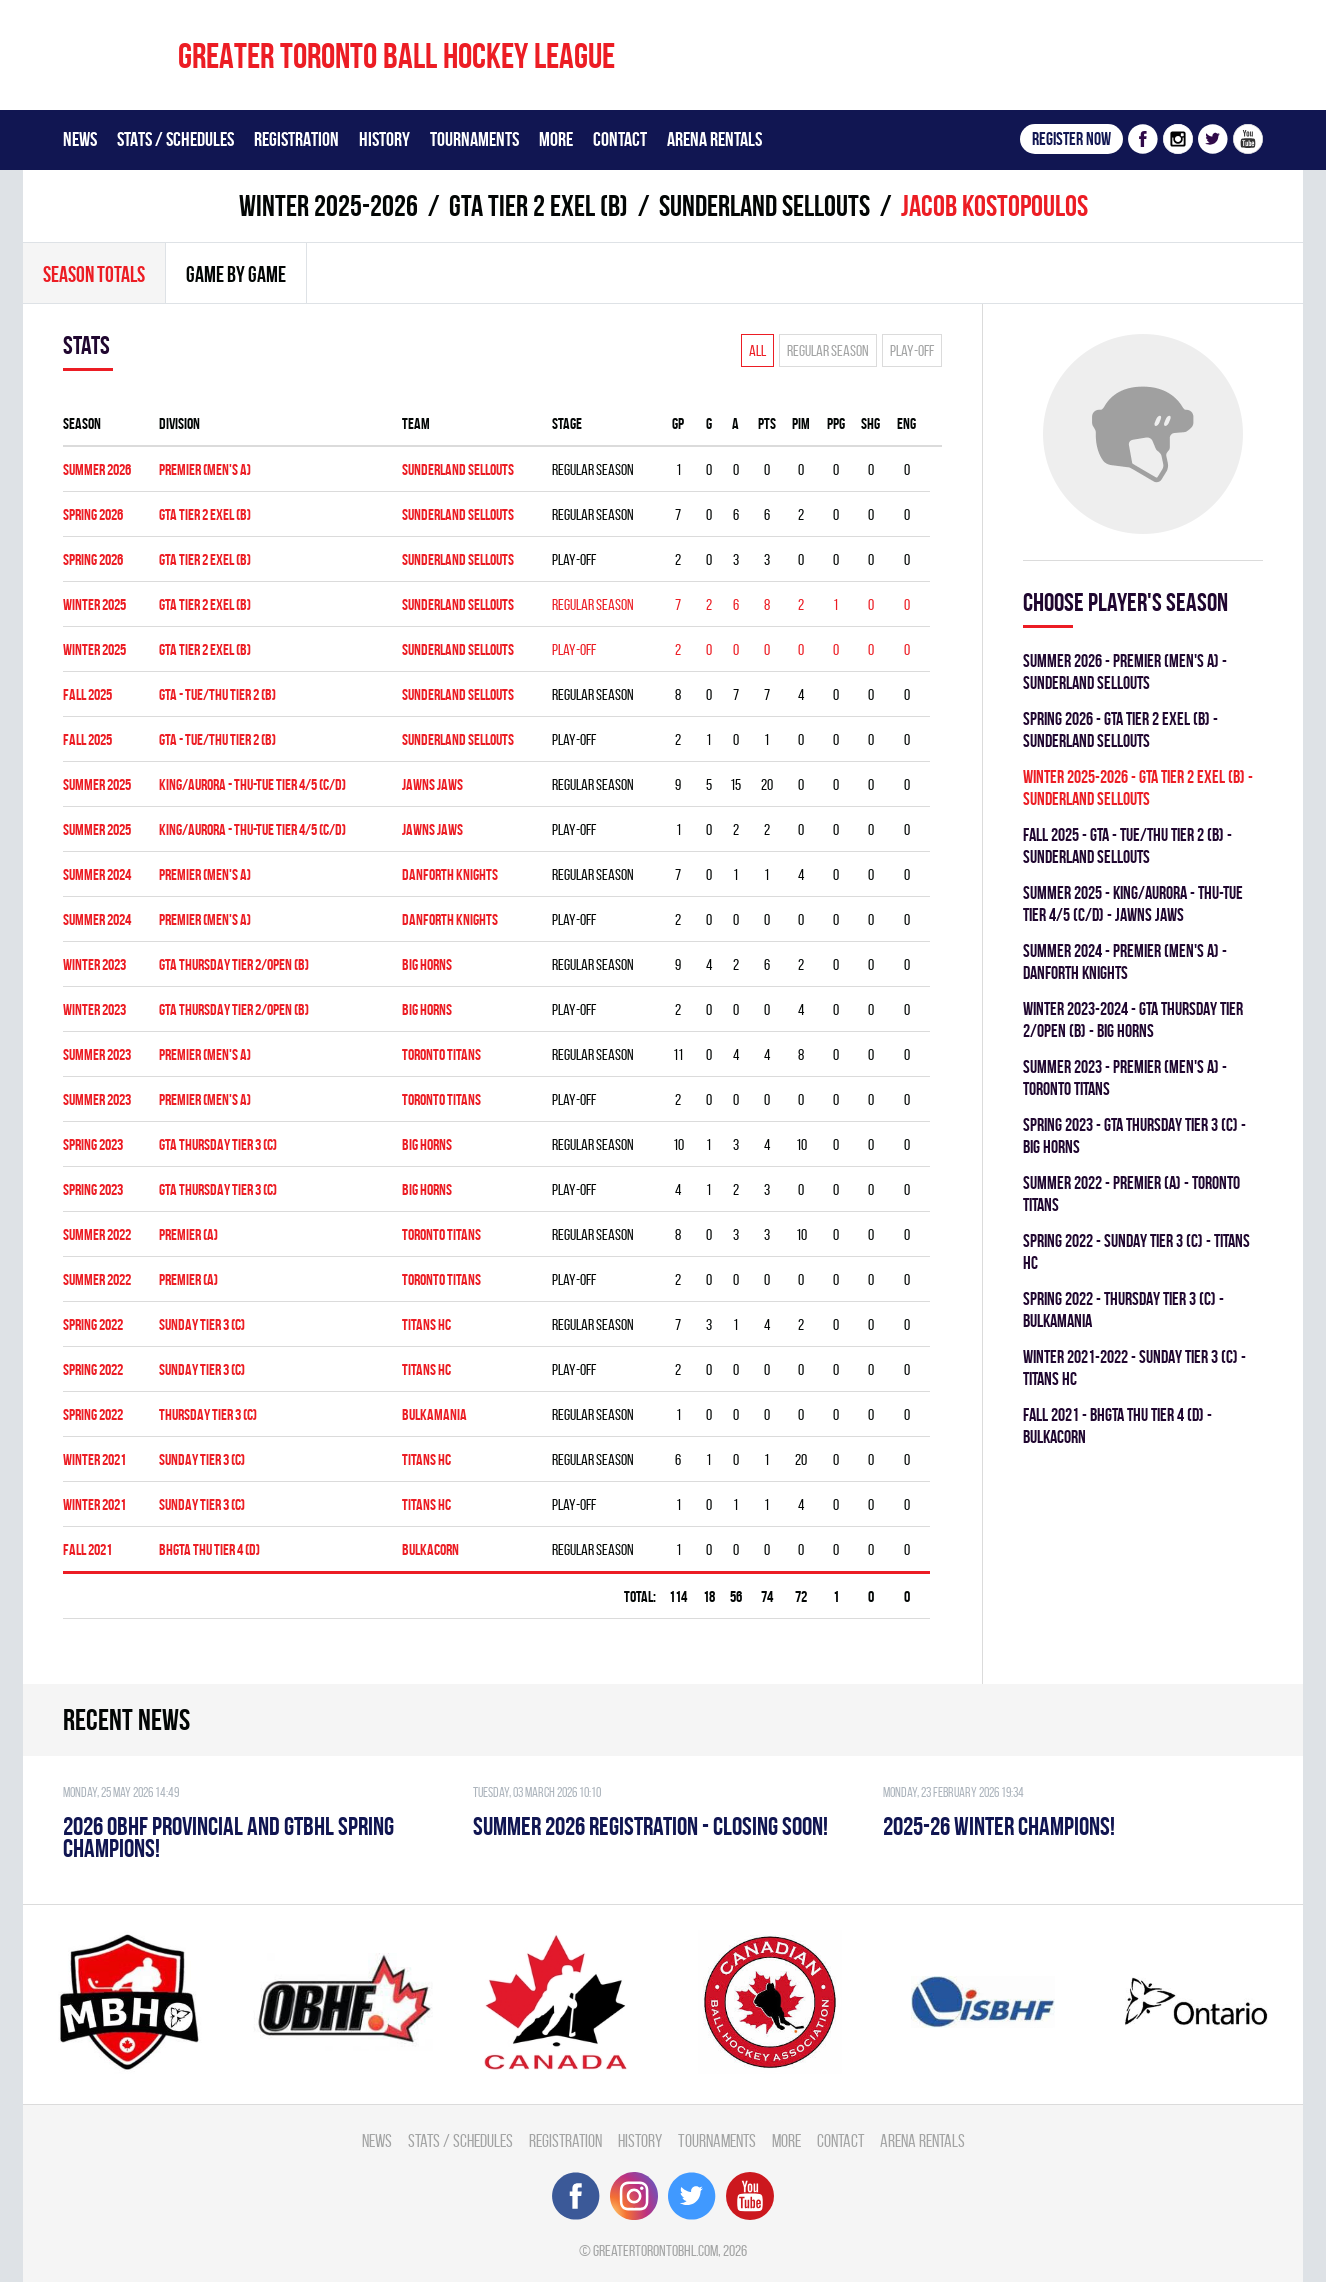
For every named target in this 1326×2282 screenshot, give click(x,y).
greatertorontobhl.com (655, 2250)
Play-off (912, 350)
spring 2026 (93, 514)
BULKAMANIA (434, 1414)
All (757, 350)
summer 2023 (97, 1054)
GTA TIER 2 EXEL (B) (538, 205)
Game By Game (236, 274)
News (80, 139)
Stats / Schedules (175, 139)
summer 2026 (97, 469)
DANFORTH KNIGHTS (450, 874)
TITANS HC (426, 1324)
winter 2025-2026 (328, 205)
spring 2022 (93, 1324)
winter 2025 (94, 604)
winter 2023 (94, 964)
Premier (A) (188, 1234)
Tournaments (474, 139)
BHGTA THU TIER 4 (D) (209, 1549)
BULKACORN (430, 1549)
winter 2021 (94, 1459)
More (556, 139)
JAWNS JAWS (432, 784)
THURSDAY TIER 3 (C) (208, 1414)
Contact (620, 139)
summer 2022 (97, 1234)
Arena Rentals (714, 139)
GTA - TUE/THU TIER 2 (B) (217, 694)
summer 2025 (97, 784)
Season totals (94, 274)
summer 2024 (97, 874)
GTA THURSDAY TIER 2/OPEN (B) (234, 964)
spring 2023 (93, 1144)
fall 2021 (87, 1549)
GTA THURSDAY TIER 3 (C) (218, 1144)
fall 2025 (87, 694)
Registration (296, 139)
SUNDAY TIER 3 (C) (202, 1324)
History (384, 139)
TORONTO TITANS (441, 1054)
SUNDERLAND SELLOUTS (764, 205)
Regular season (828, 350)
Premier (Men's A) (205, 469)
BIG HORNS (427, 964)
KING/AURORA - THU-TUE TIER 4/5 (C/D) (252, 784)
